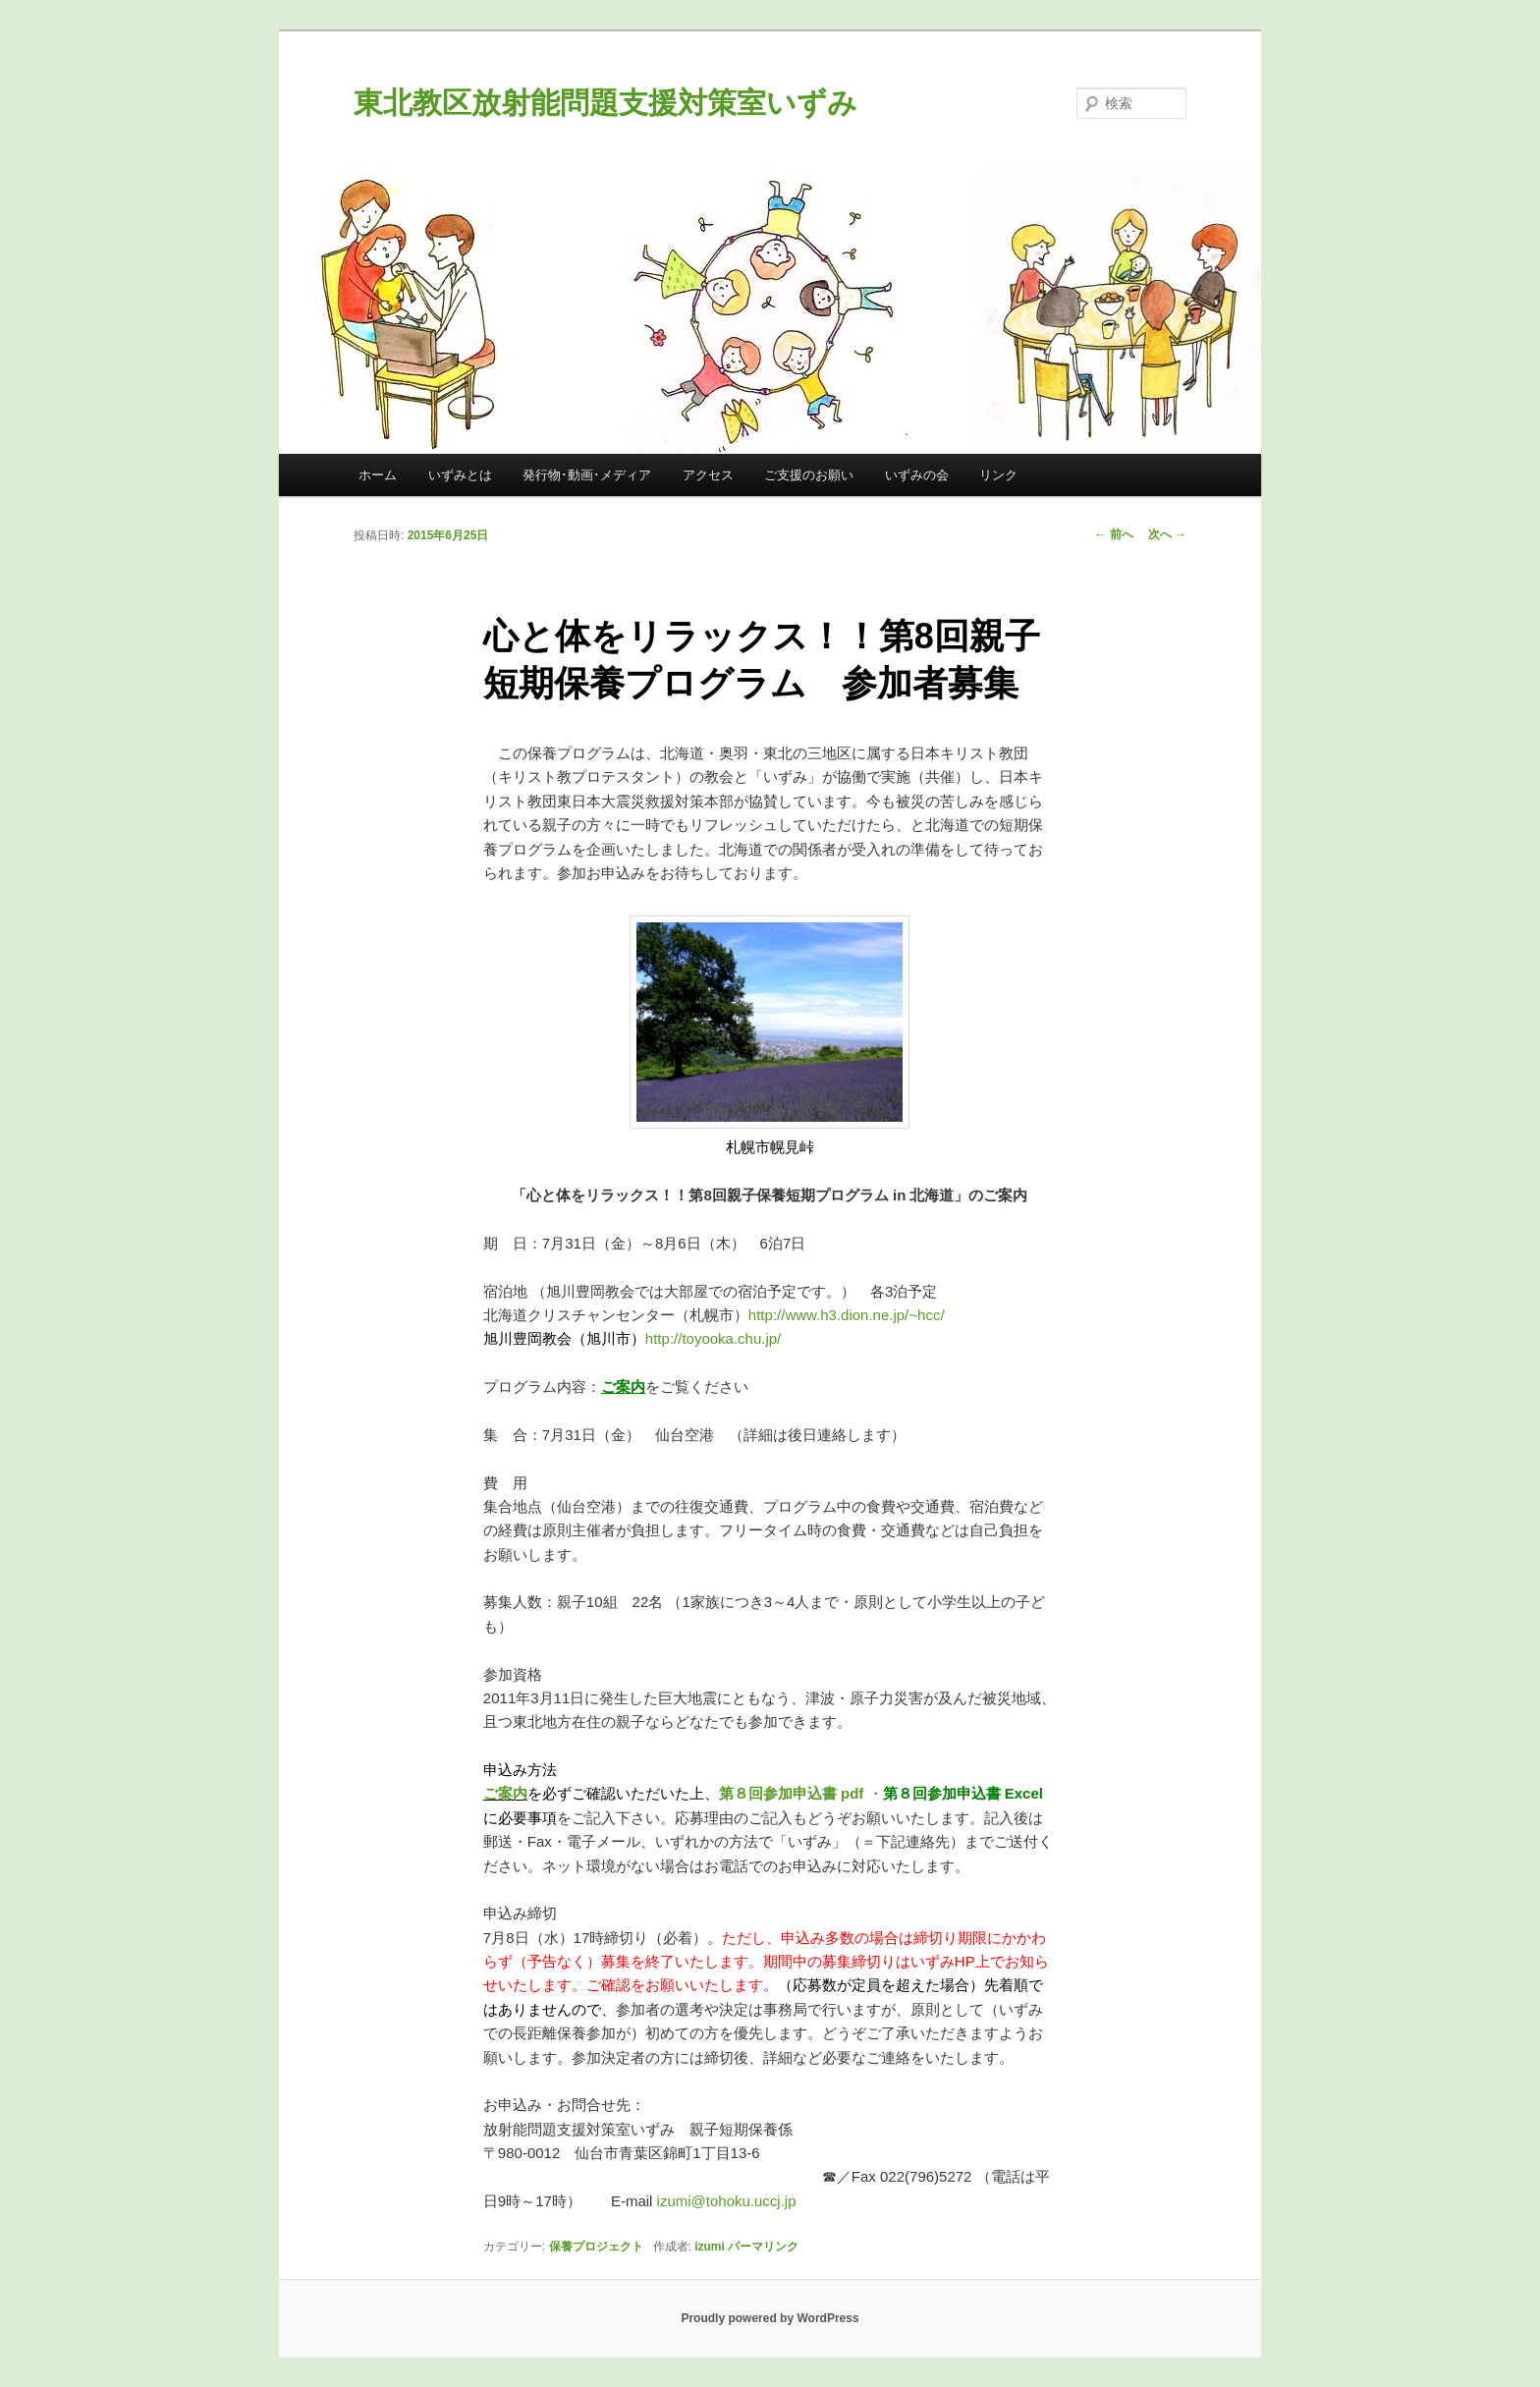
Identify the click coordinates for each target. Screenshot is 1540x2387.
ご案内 (505, 1793)
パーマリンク (763, 2246)
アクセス (708, 475)
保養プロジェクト (596, 2246)
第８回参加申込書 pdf (791, 1793)
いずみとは (460, 475)
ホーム (377, 475)
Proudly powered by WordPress (769, 2318)
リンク (998, 475)
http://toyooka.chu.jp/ (713, 1338)
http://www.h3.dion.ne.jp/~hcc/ (846, 1314)
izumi (709, 2246)
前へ (1113, 534)
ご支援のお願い (808, 475)
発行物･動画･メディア (586, 475)
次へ (1167, 534)
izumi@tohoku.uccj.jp (727, 2201)
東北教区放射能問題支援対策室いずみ (605, 102)
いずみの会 (917, 475)
